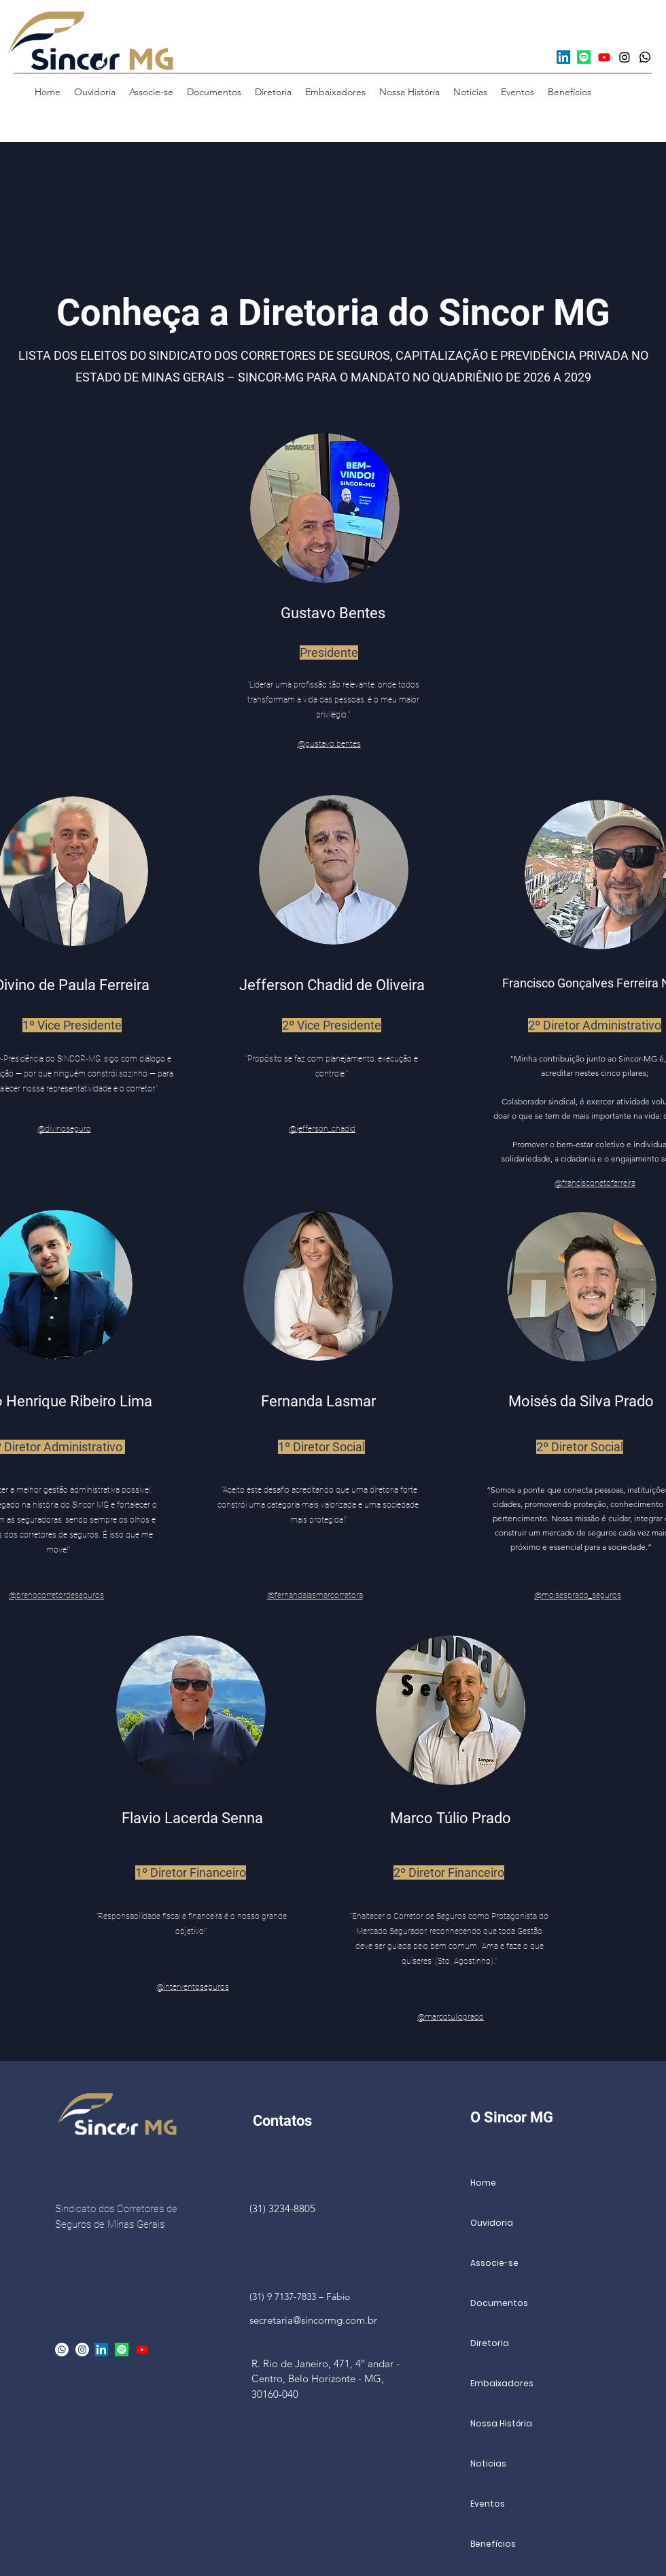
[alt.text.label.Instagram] (82, 2349)
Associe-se (494, 2263)
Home (483, 2182)
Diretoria (489, 2343)
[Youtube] (604, 57)
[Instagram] (624, 57)
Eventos (487, 2503)
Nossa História (501, 2423)
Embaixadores (501, 2383)
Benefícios (493, 2543)
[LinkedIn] (563, 57)
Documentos (499, 2303)
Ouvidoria (491, 2222)
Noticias (488, 2463)
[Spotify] (584, 57)
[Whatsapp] (645, 57)
